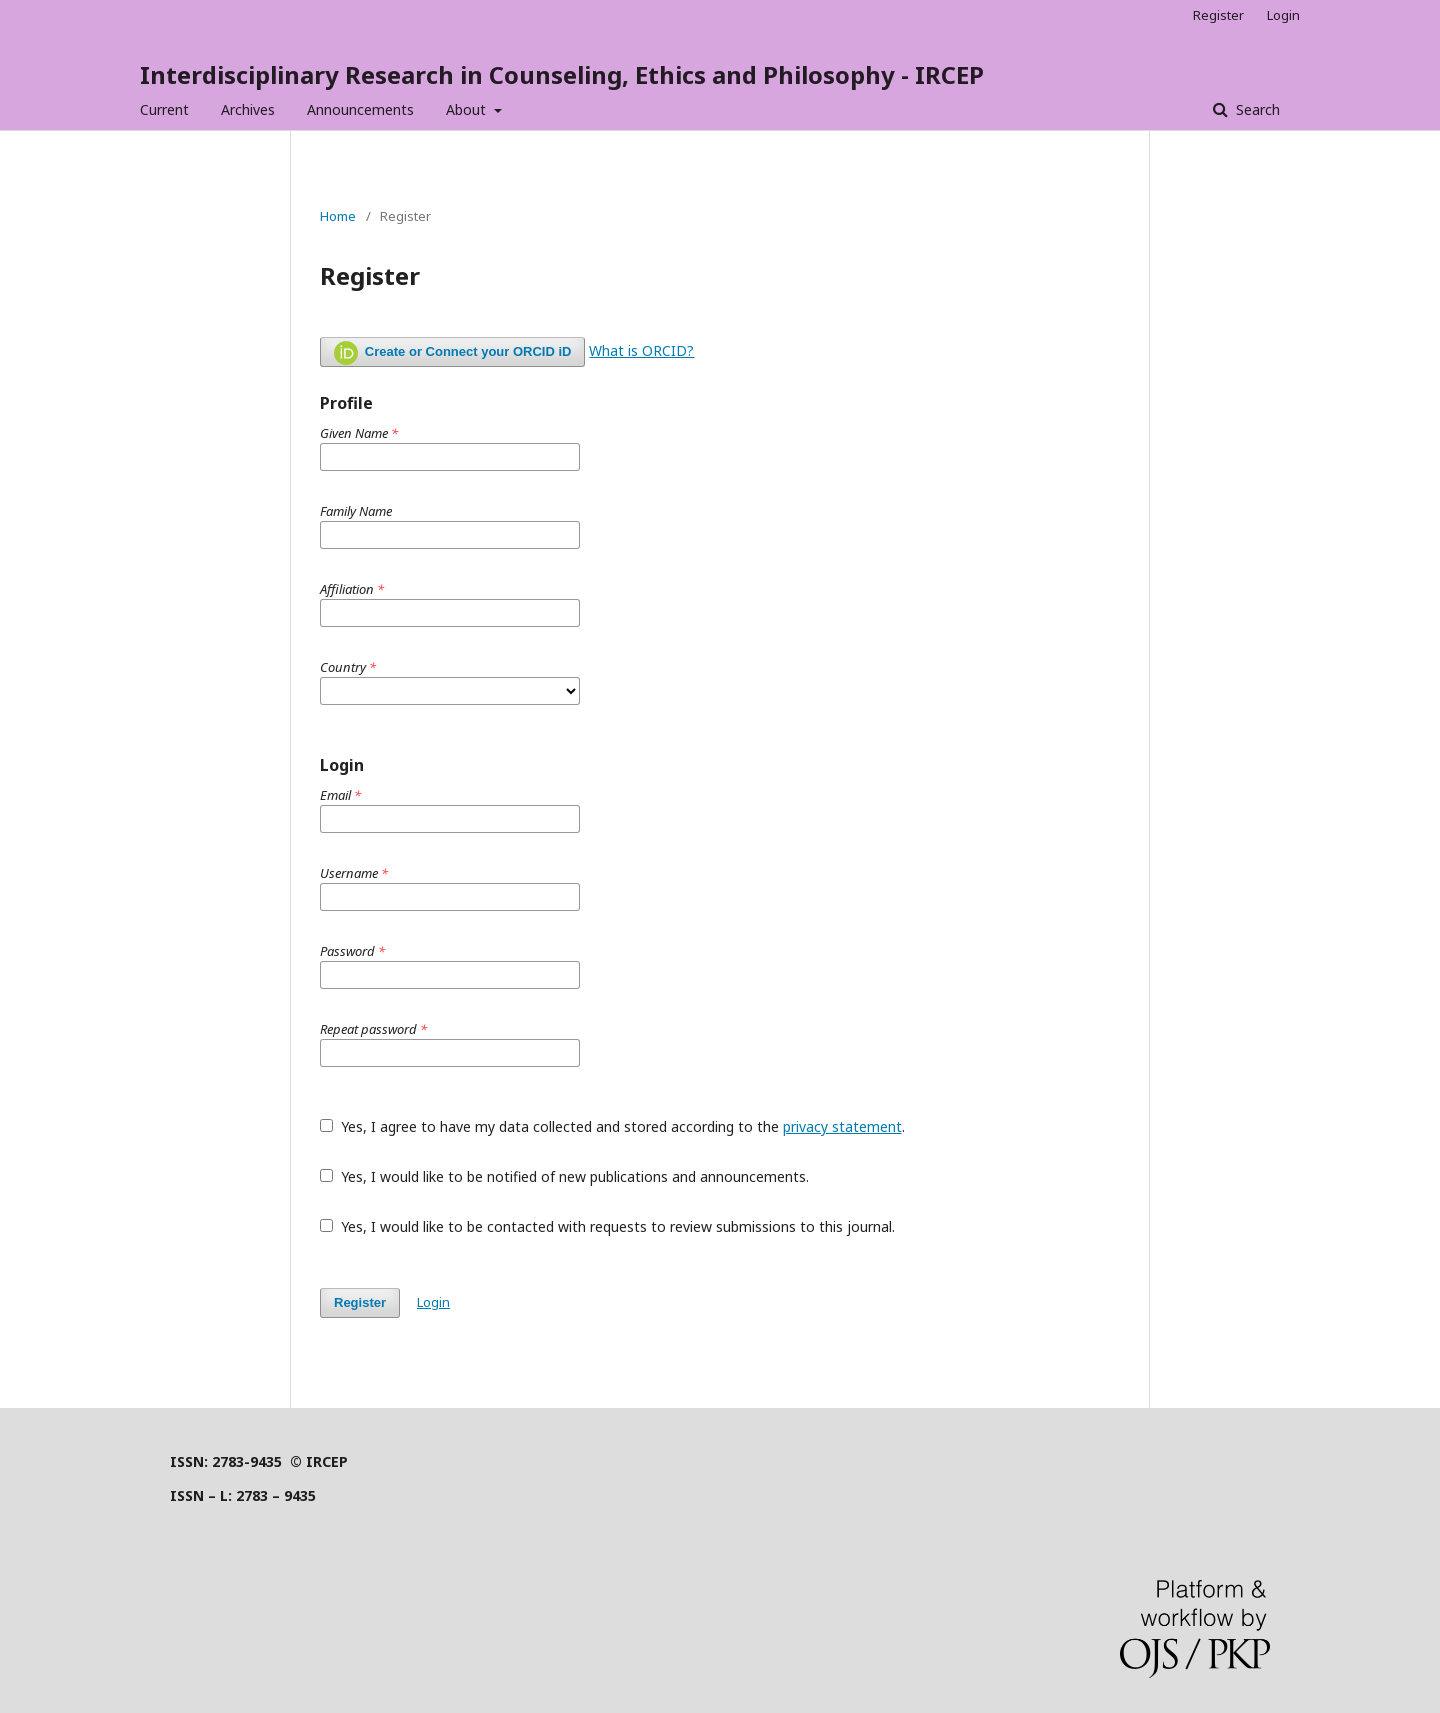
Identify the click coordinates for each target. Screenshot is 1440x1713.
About (468, 109)
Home (338, 216)
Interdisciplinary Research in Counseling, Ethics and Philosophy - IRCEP (562, 74)
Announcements (360, 109)
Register (1218, 15)
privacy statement (842, 1126)
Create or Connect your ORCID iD (452, 353)
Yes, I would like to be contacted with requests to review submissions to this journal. (607, 1226)
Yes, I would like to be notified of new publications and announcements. (564, 1176)
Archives (248, 109)
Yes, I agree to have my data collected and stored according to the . (612, 1126)
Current (164, 109)
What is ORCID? (641, 350)
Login (1283, 15)
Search (1256, 109)
